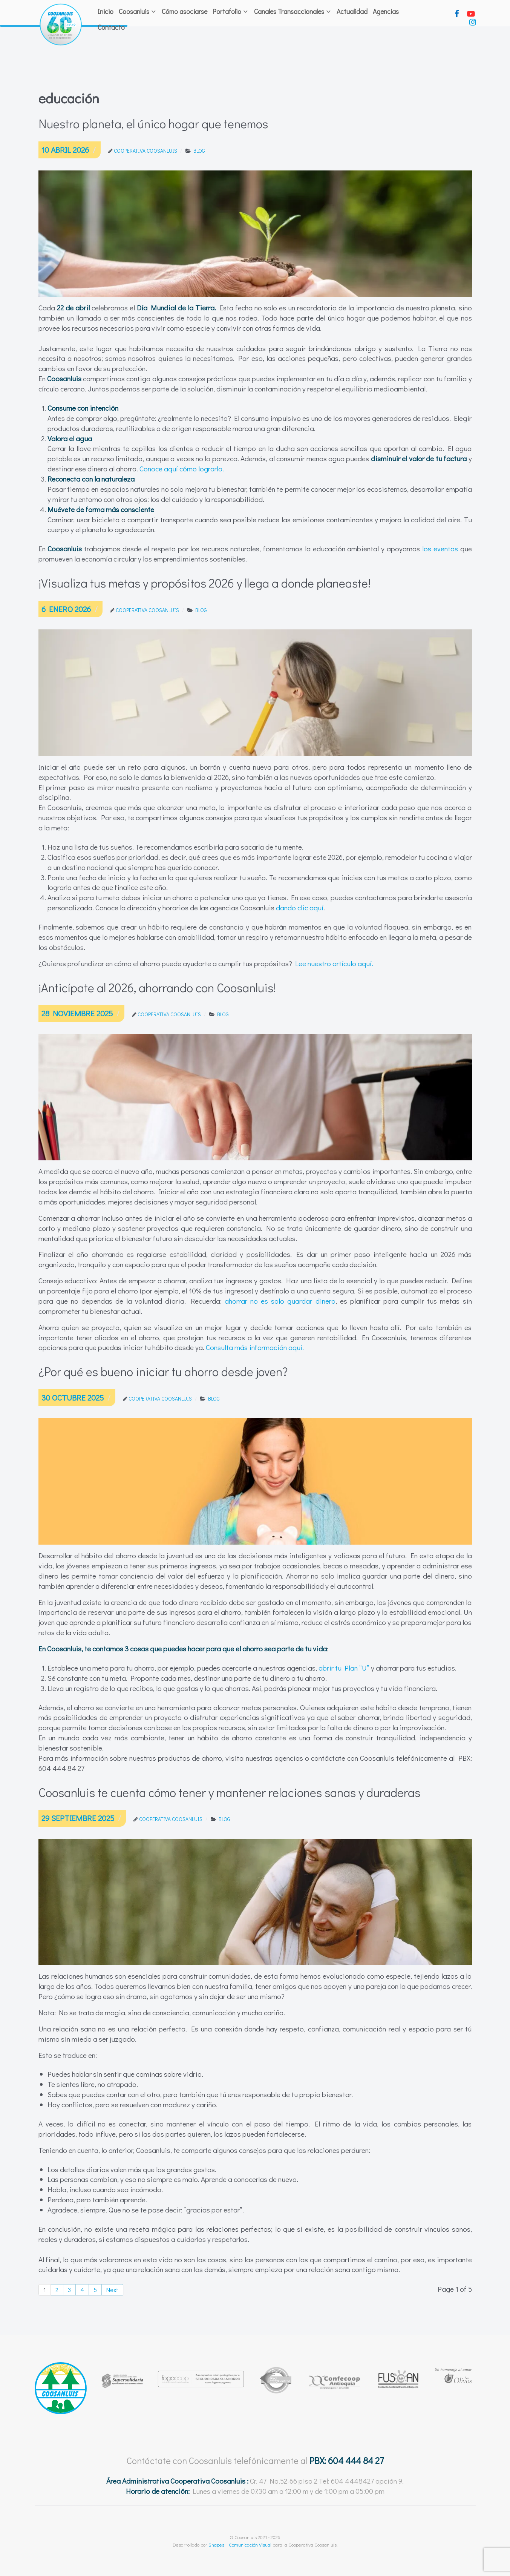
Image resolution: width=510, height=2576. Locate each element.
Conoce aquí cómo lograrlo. (181, 468)
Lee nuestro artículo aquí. (334, 963)
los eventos (440, 548)
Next (112, 2290)
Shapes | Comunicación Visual (239, 2544)
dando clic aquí (299, 907)
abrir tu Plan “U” (345, 1667)
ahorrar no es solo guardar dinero (280, 1301)
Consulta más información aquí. (255, 1347)
